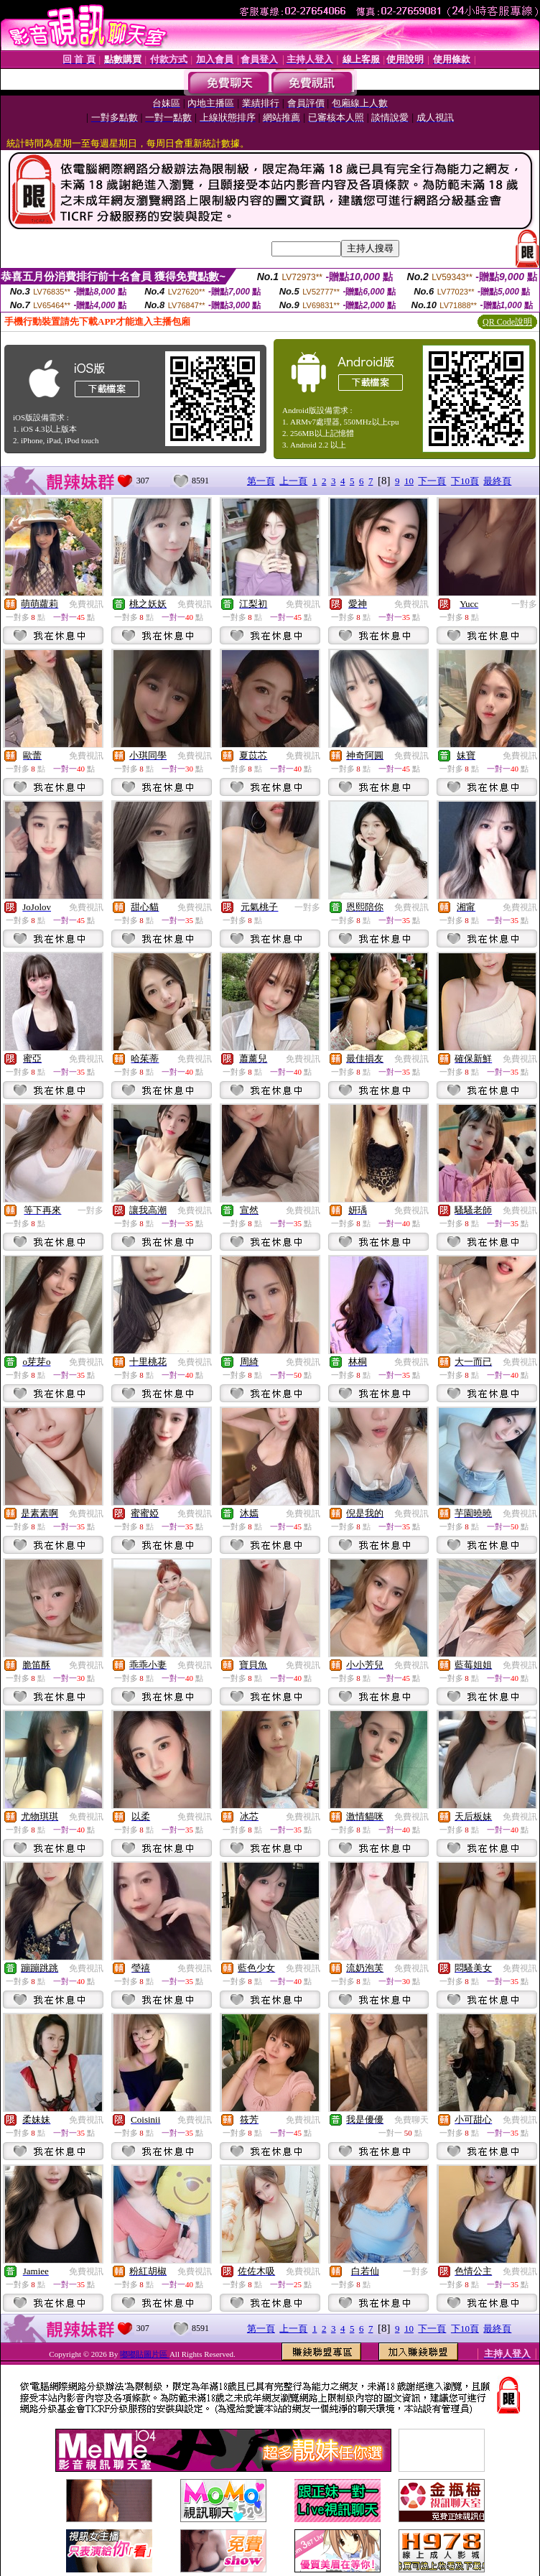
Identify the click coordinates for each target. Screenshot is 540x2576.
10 (409, 481)
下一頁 (432, 481)
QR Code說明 (507, 322)
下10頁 (465, 481)
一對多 (524, 604)
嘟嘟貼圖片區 (144, 2354)
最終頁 (497, 481)
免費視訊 (86, 604)
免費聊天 (411, 2120)
